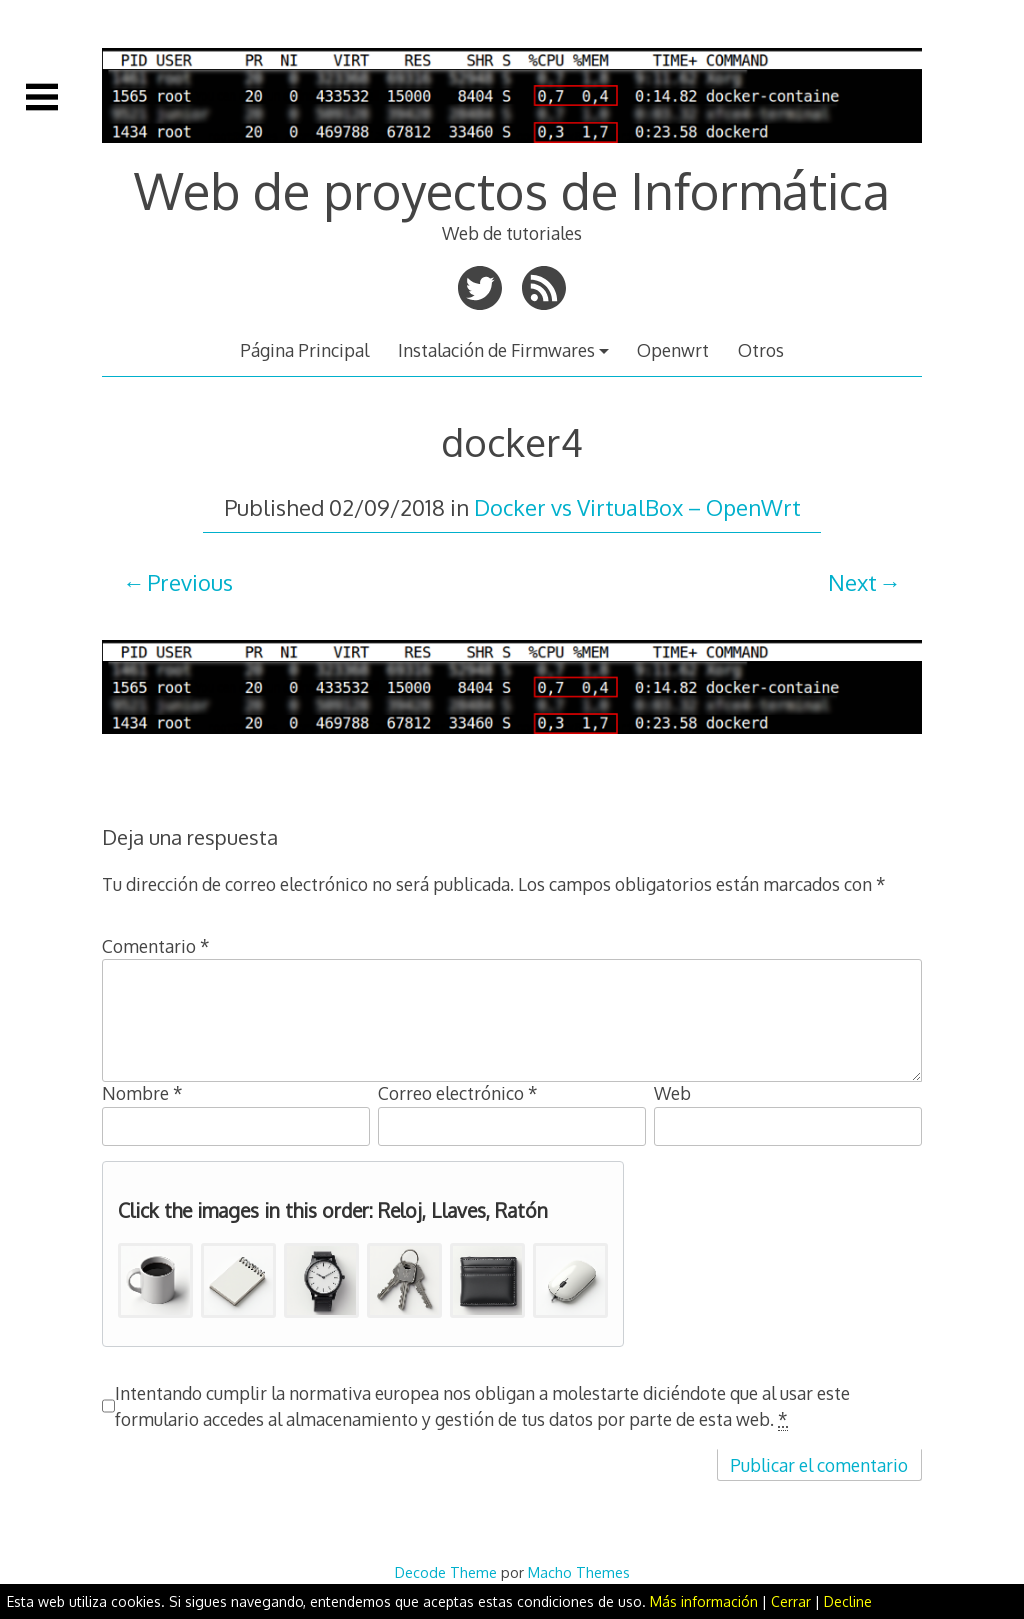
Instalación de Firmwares (496, 350)
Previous (190, 582)
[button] (155, 1280)
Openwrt (673, 350)
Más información (704, 1601)
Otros (761, 350)
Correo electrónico (458, 1093)
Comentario (156, 946)
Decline (848, 1601)
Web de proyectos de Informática (512, 190)
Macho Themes (579, 1572)
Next (852, 582)
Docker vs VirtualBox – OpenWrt (637, 507)
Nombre (142, 1093)
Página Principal (304, 350)
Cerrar (791, 1601)
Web (672, 1093)
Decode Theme (446, 1572)
